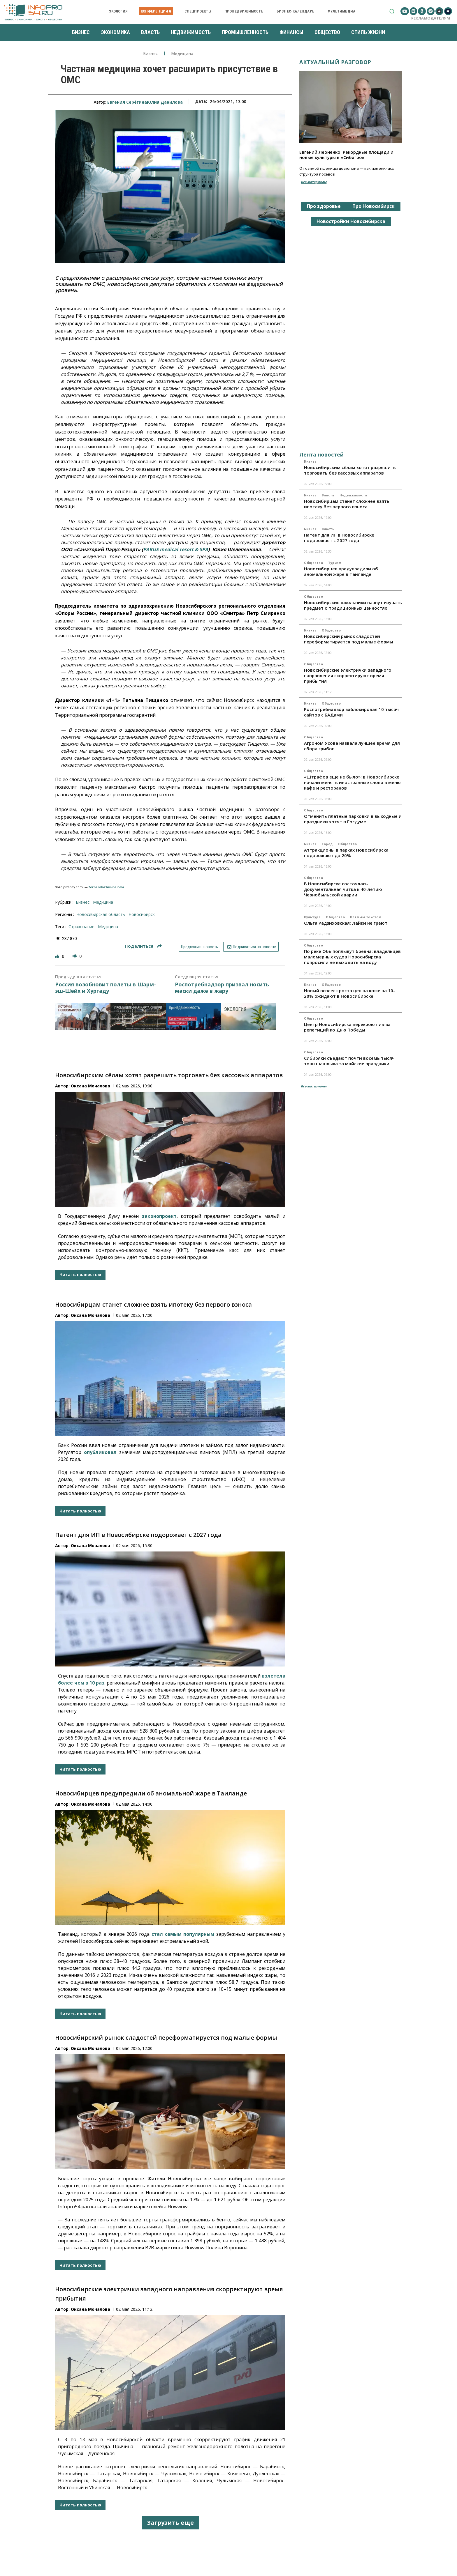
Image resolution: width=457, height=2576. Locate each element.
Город (327, 844)
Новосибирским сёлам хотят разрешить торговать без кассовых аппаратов (169, 1075)
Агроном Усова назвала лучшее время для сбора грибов (352, 745)
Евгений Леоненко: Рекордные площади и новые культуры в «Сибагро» (346, 154)
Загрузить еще (170, 2523)
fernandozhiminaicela (106, 887)
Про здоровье (324, 206)
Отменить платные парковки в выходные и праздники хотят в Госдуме (353, 819)
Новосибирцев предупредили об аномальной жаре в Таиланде (151, 1793)
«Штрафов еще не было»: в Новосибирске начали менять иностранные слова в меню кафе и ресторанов (352, 782)
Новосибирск (142, 914)
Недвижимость (353, 495)
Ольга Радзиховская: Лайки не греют (345, 923)
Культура (312, 917)
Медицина (182, 53)
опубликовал (100, 1452)
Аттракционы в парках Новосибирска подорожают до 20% (346, 852)
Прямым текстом (365, 917)
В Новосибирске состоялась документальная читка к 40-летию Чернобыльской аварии (343, 889)
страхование (81, 926)
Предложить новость (199, 946)
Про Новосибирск (373, 206)
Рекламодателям (430, 18)
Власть (328, 495)
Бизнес (150, 53)
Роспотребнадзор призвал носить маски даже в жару (222, 987)
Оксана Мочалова (90, 1086)
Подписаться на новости (251, 946)
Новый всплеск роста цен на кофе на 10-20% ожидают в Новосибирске (349, 993)
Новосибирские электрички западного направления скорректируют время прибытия (347, 675)
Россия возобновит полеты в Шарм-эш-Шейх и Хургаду (105, 987)
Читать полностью (80, 1274)
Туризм (334, 562)
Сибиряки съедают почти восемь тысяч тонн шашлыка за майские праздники (349, 1060)
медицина (108, 926)
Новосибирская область (100, 914)
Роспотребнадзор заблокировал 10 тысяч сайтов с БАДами (351, 712)
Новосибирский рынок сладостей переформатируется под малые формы (166, 2037)
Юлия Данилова (165, 102)
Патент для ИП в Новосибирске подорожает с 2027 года (138, 1535)
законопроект (159, 1216)
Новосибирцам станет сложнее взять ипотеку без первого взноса (153, 1304)
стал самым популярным (183, 1934)
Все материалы (313, 182)
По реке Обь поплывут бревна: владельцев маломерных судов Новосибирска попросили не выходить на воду (352, 956)
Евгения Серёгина (127, 102)
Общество (313, 562)
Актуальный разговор (335, 62)
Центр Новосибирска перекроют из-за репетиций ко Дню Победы (347, 1027)
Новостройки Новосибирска (351, 221)
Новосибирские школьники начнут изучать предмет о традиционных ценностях (353, 605)
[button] (392, 11)
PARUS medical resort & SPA (175, 549)
